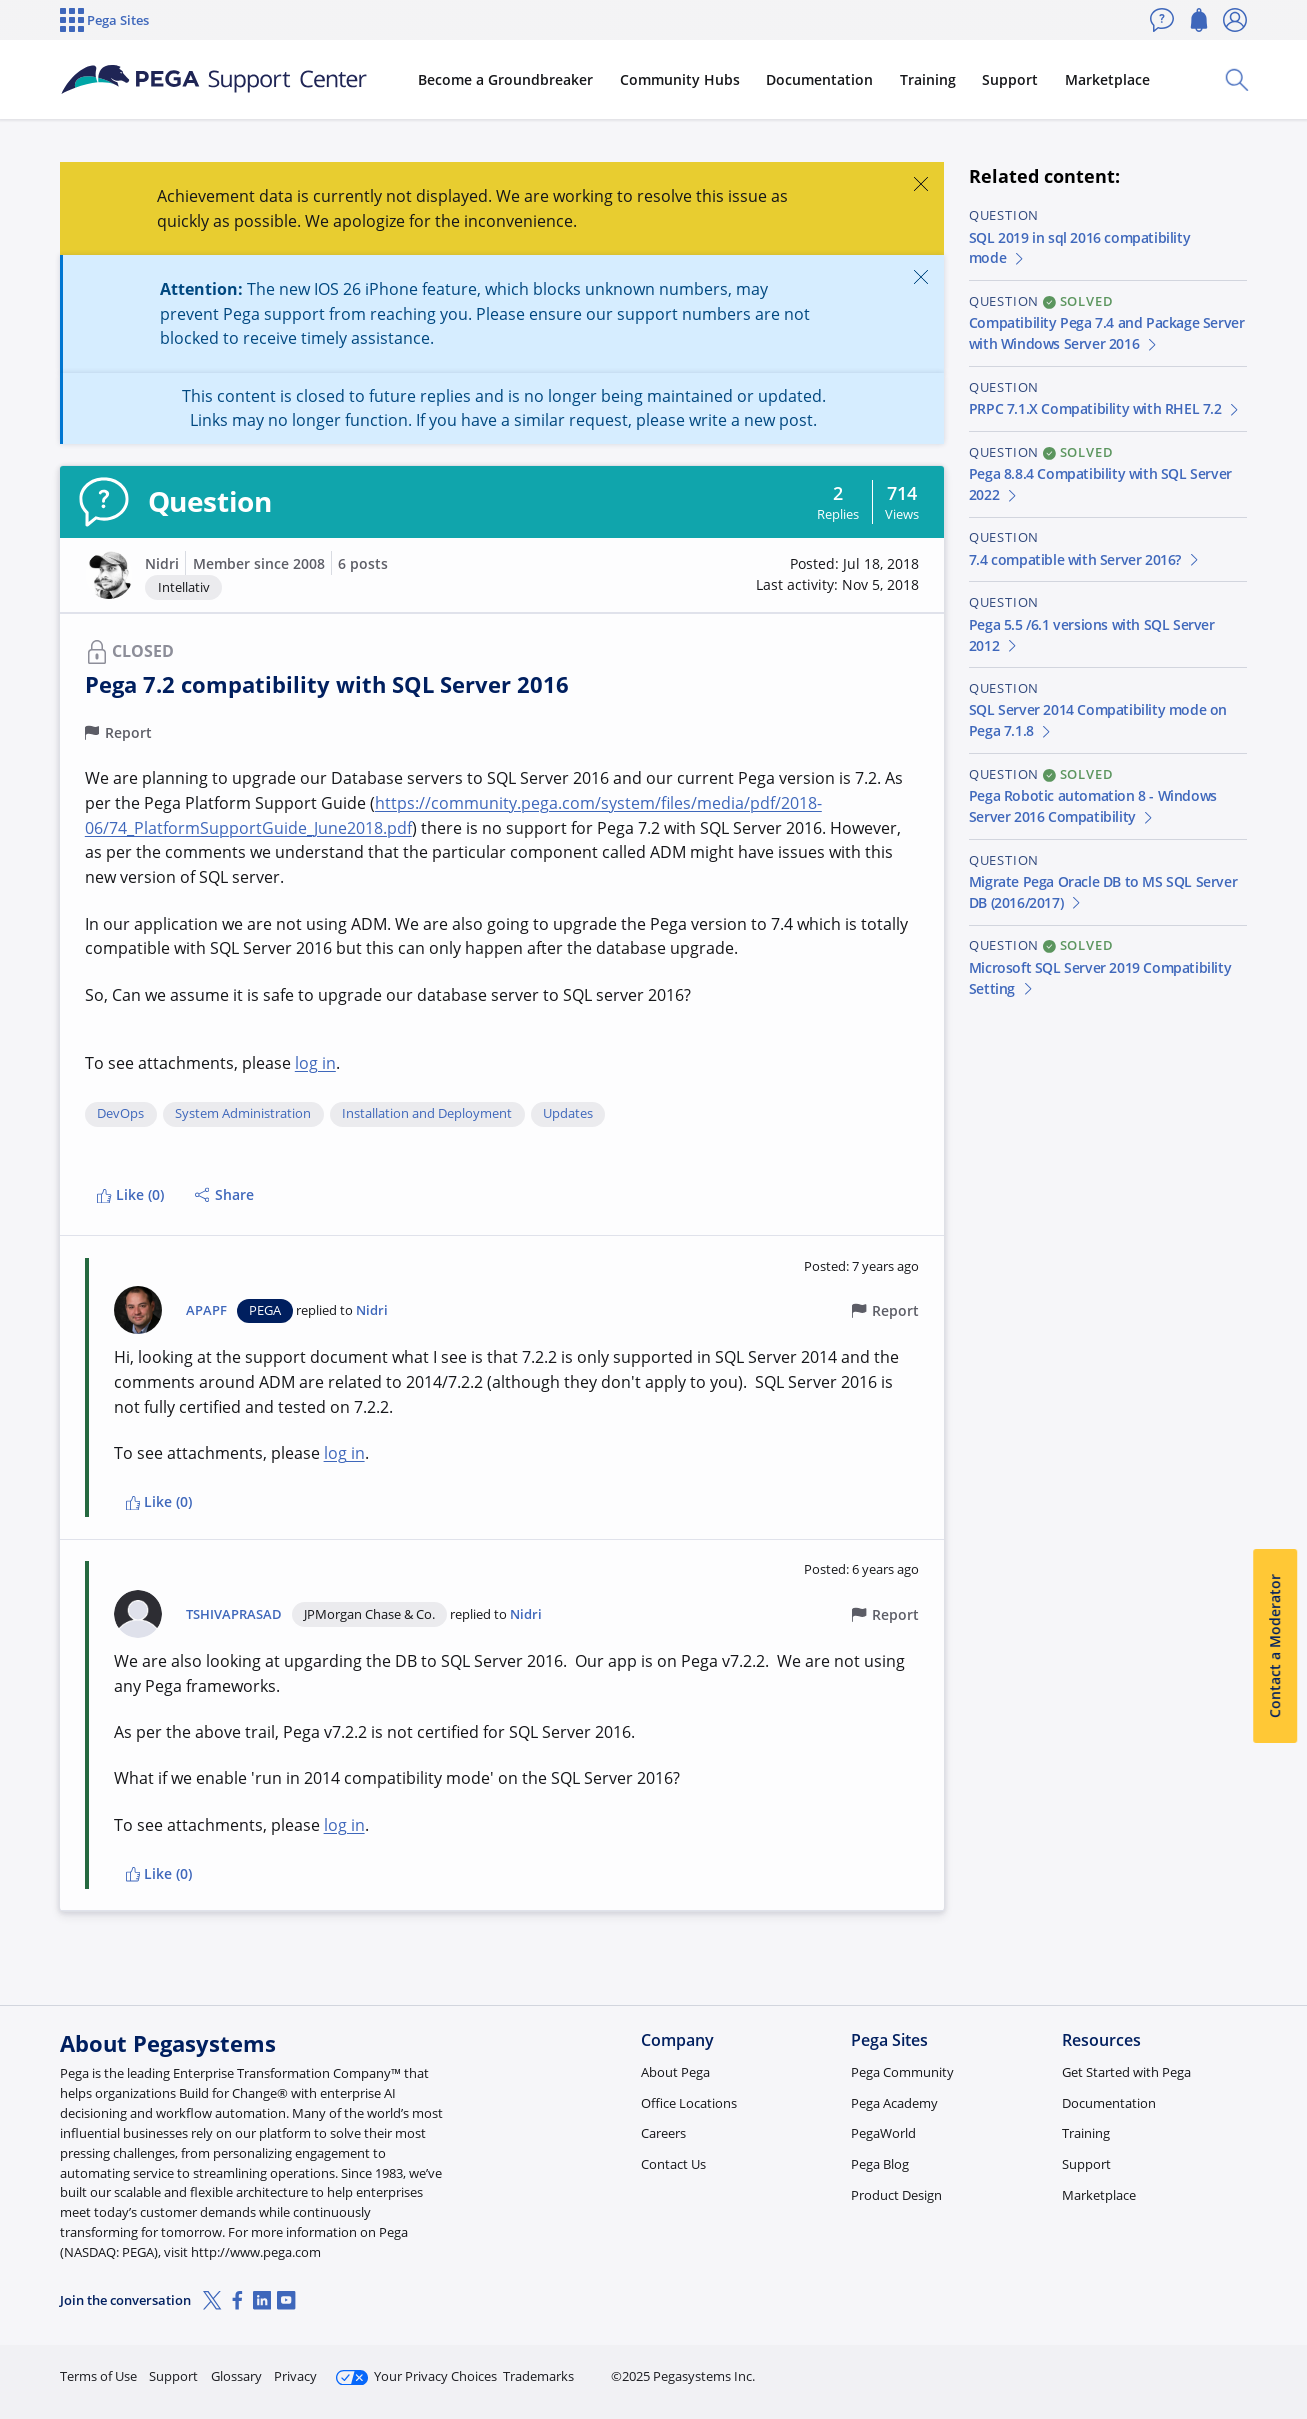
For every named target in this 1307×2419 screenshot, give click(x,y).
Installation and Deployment (427, 1114)
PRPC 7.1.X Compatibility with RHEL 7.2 (1105, 408)
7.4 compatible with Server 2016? (1085, 559)
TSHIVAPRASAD (234, 1614)
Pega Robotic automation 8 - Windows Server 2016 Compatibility (1093, 806)
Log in (1200, 2367)
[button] (109, 575)
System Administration (243, 1114)
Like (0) (130, 1194)
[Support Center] (214, 80)
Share (224, 1194)
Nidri (162, 563)
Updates (568, 1114)
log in (315, 1063)
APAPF (206, 1310)
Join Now (1091, 2367)
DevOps (120, 1114)
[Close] (920, 183)
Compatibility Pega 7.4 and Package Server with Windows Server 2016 (1107, 333)
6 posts (363, 563)
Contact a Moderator (1274, 1646)
